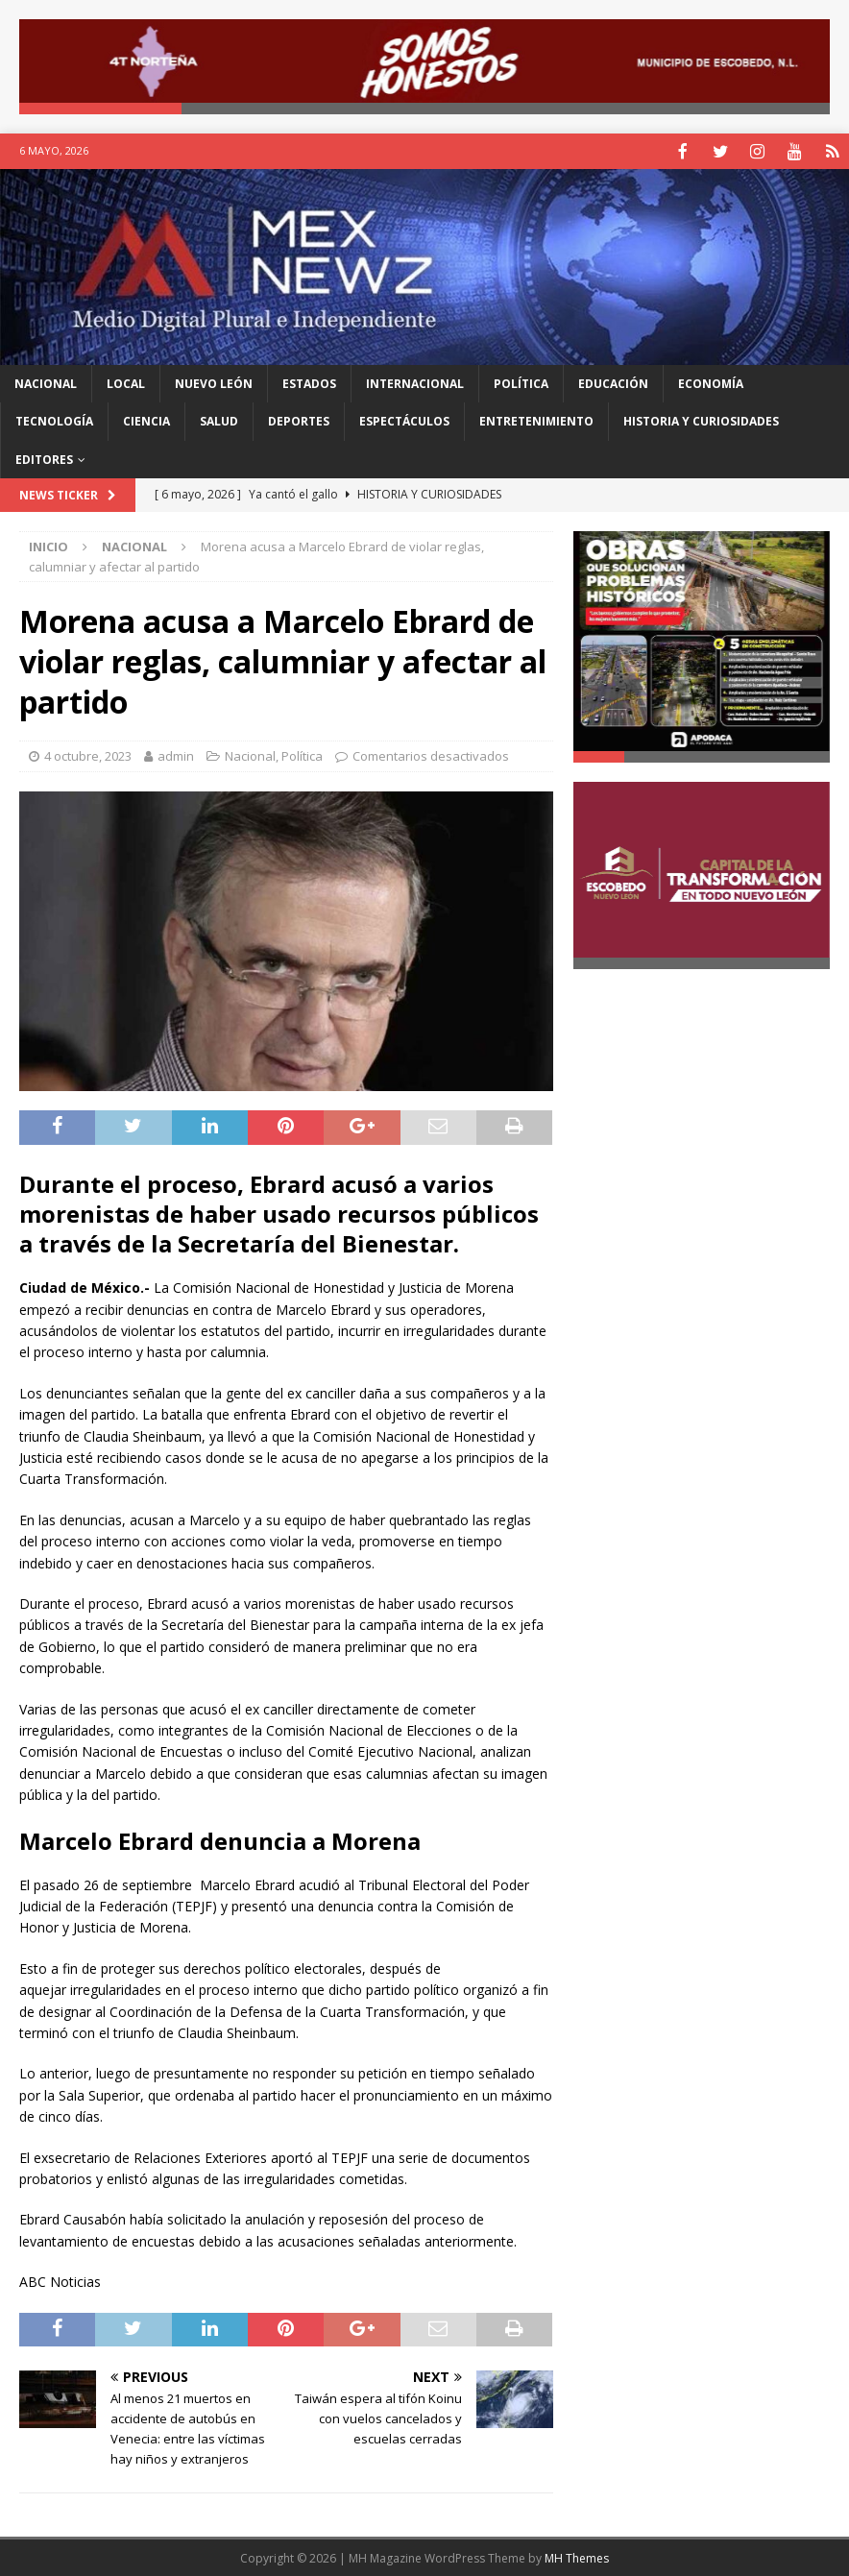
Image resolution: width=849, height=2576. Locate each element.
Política (521, 382)
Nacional (45, 382)
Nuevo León (214, 382)
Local (126, 382)
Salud (219, 419)
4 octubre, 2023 (88, 754)
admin (176, 754)
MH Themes (577, 2556)
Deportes (298, 419)
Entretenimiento (536, 419)
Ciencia (146, 419)
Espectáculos (404, 419)
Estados (309, 382)
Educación (613, 382)
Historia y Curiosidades (701, 419)
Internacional (415, 382)
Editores (44, 458)
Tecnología (54, 419)
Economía (710, 382)
